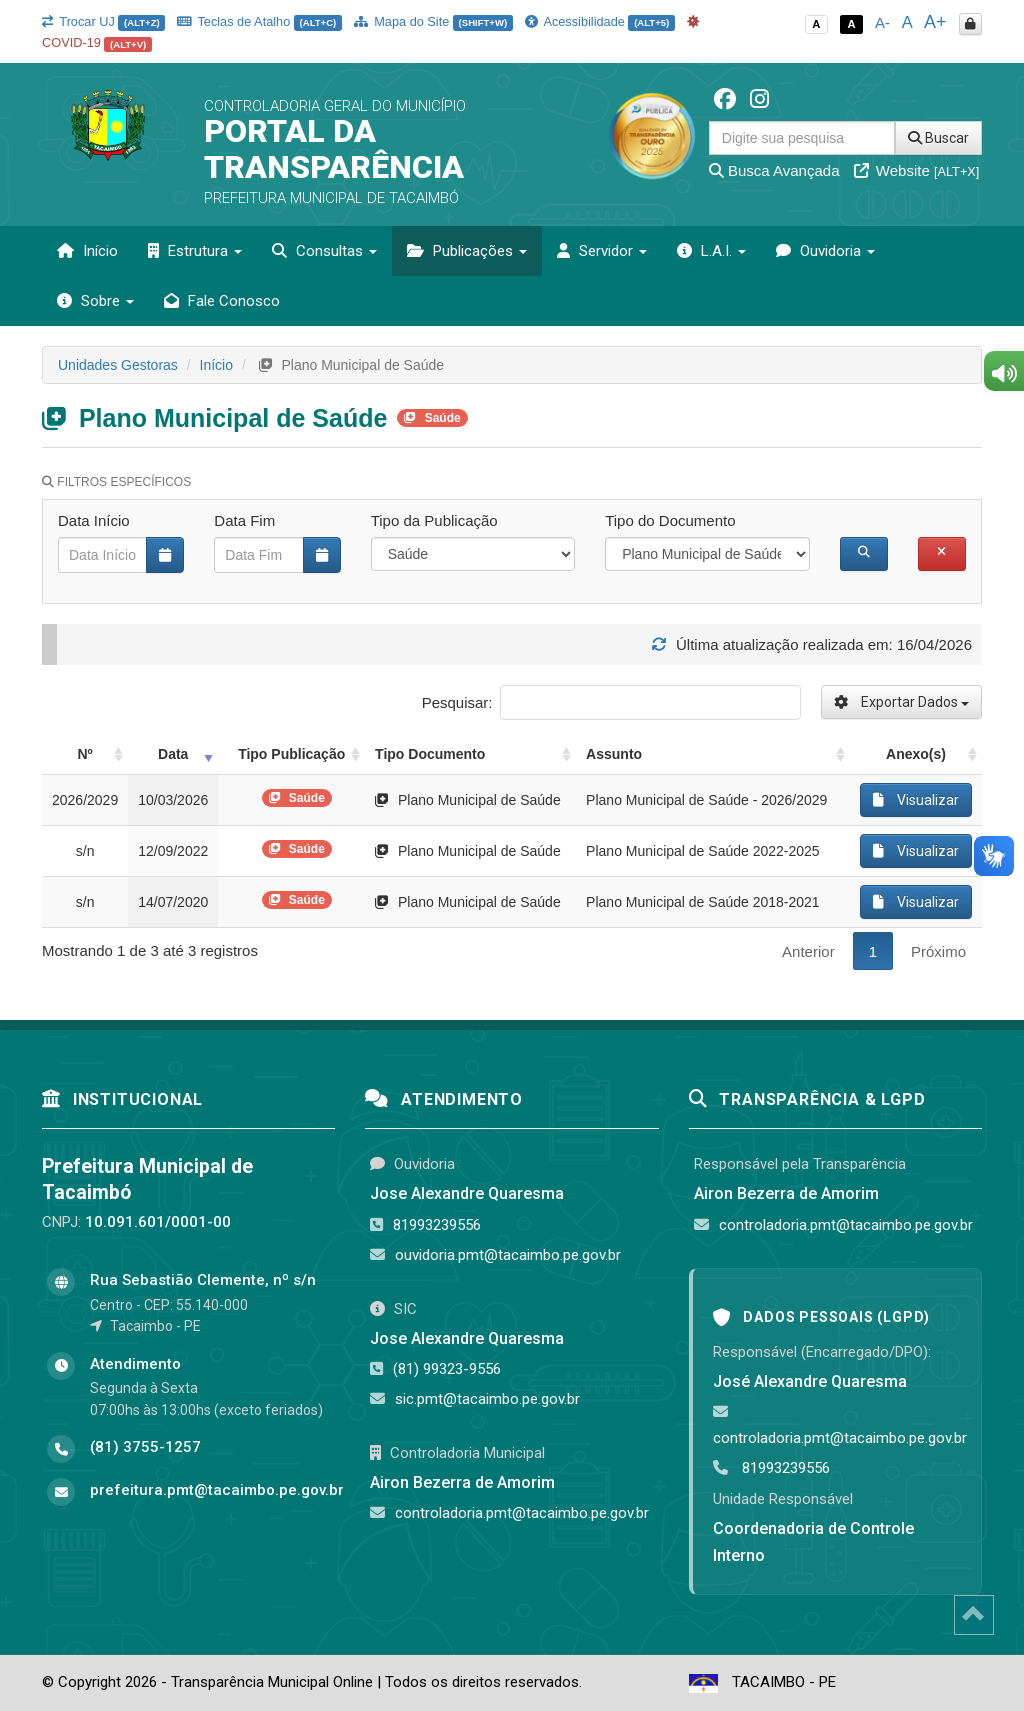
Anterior (808, 951)
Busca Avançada (774, 170)
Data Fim (244, 520)
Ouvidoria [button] (825, 251)
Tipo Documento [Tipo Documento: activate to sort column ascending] (430, 754)
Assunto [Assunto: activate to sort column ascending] (614, 754)
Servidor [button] (602, 251)
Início (87, 251)
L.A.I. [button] (711, 251)
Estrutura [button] (195, 251)
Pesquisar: (611, 702)
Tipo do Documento (670, 520)
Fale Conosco (222, 301)
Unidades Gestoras (118, 365)
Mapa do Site (433, 21)
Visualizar (916, 800)
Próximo (938, 951)
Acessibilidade (600, 21)
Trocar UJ (103, 21)
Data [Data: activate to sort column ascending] (173, 754)
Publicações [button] (467, 251)
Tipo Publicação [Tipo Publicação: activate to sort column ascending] (291, 754)
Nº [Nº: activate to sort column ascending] (84, 754)
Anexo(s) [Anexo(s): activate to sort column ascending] (916, 754)
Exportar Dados (901, 702)
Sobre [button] (95, 301)
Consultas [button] (324, 251)
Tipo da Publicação (434, 520)
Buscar (938, 138)
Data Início (94, 520)
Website (917, 170)
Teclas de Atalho (259, 21)
